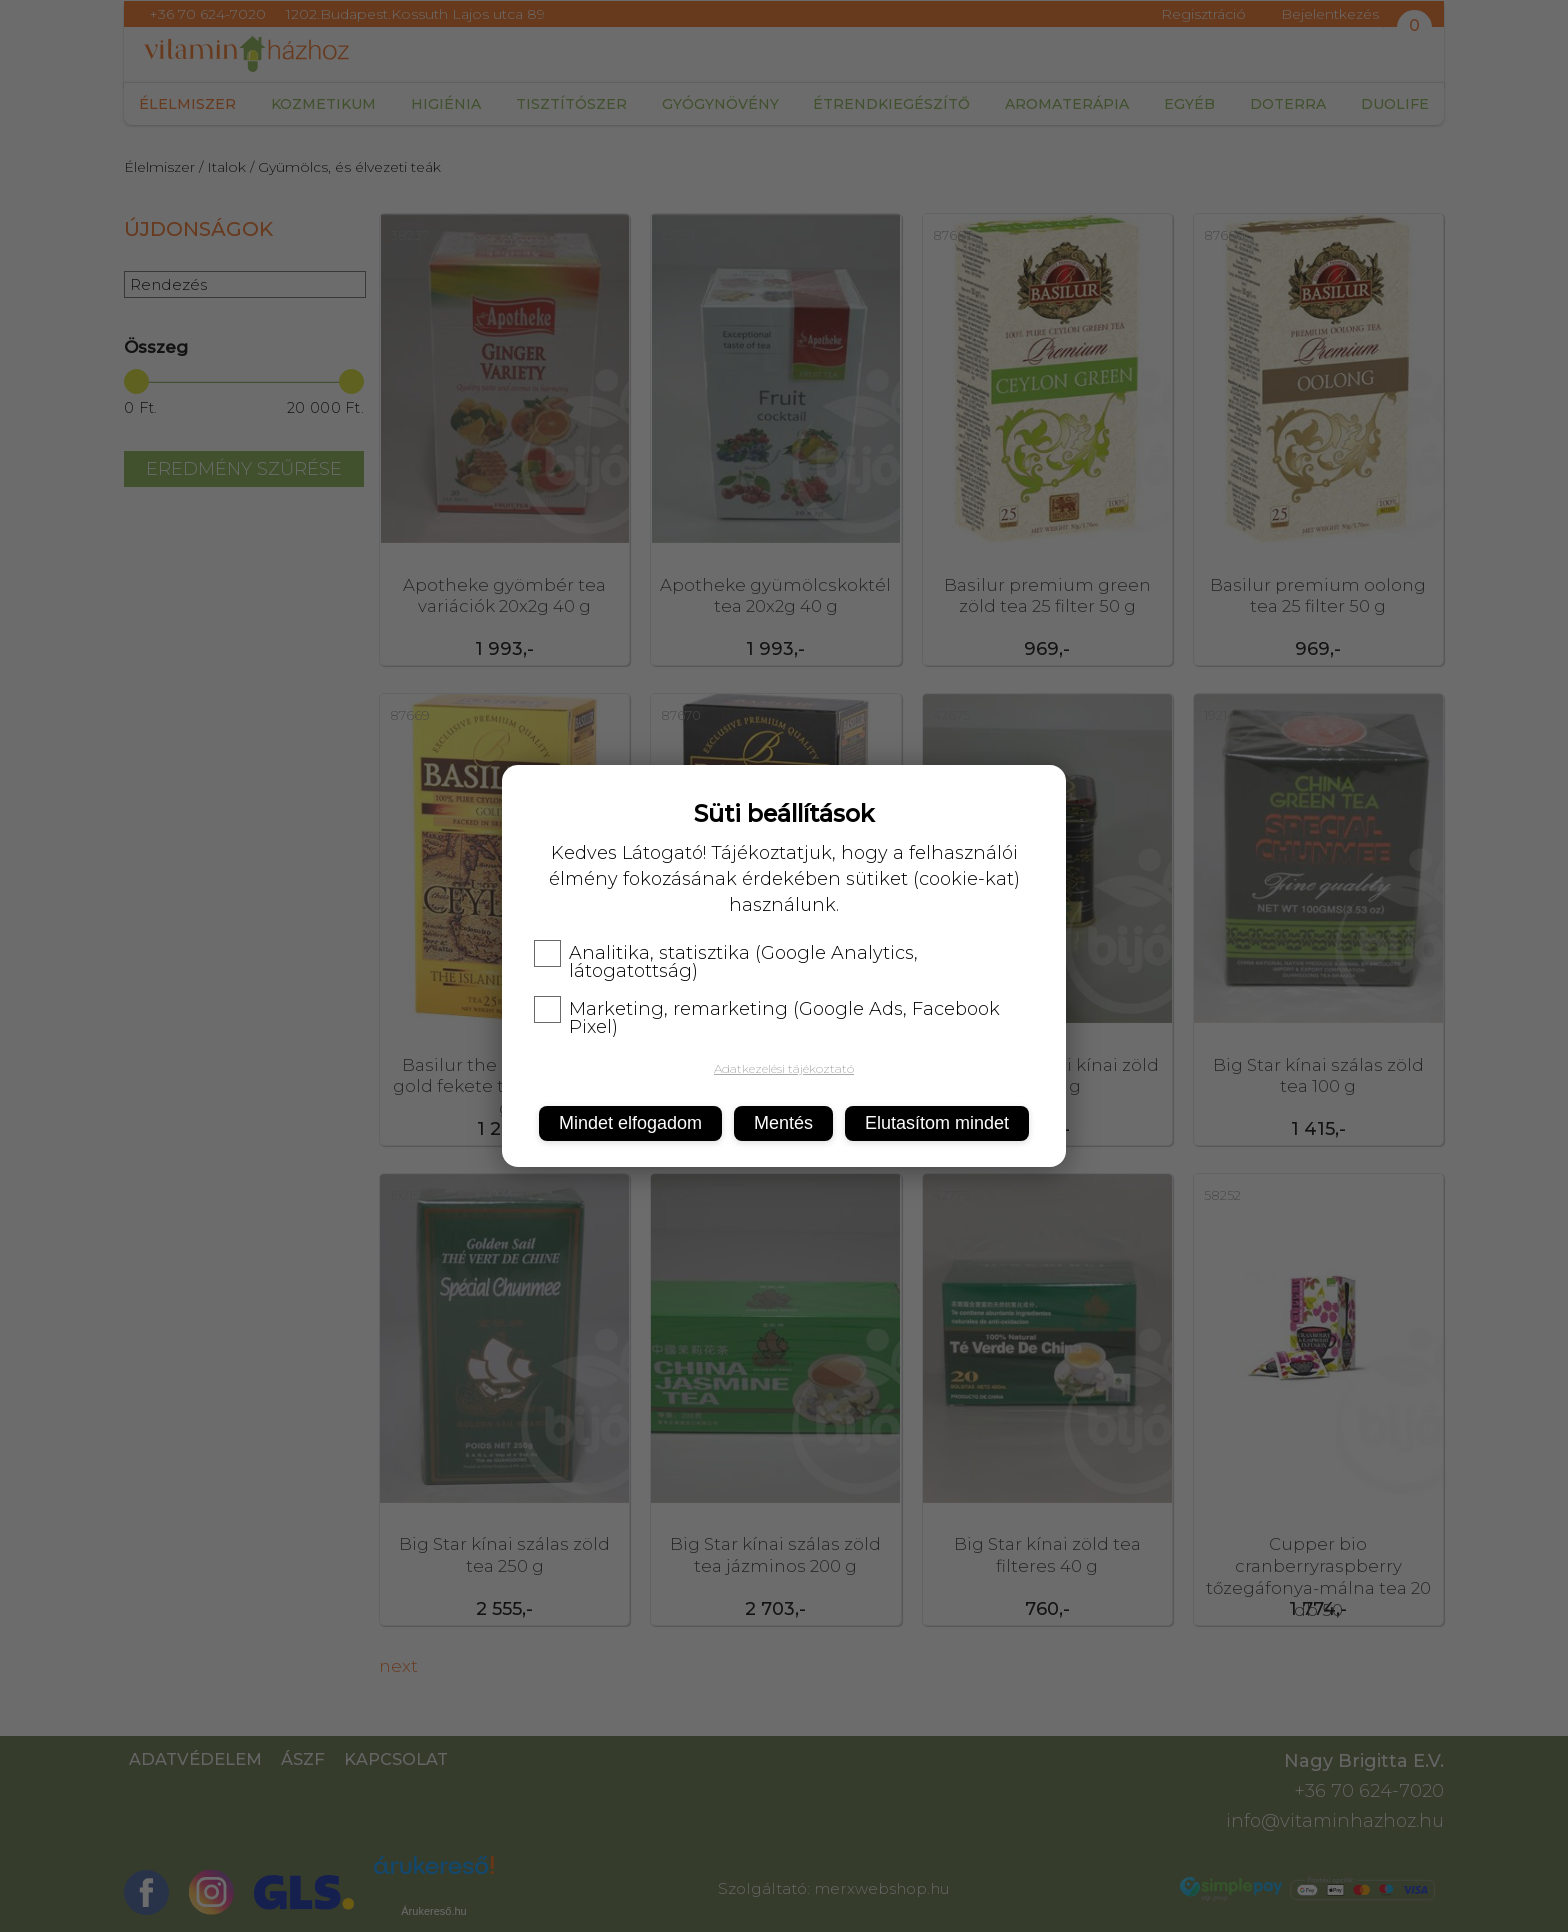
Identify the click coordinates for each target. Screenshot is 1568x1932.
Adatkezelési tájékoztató (784, 1068)
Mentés (783, 1123)
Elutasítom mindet (937, 1123)
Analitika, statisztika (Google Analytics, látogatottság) (726, 962)
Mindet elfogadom (630, 1123)
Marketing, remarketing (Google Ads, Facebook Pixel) (767, 1018)
